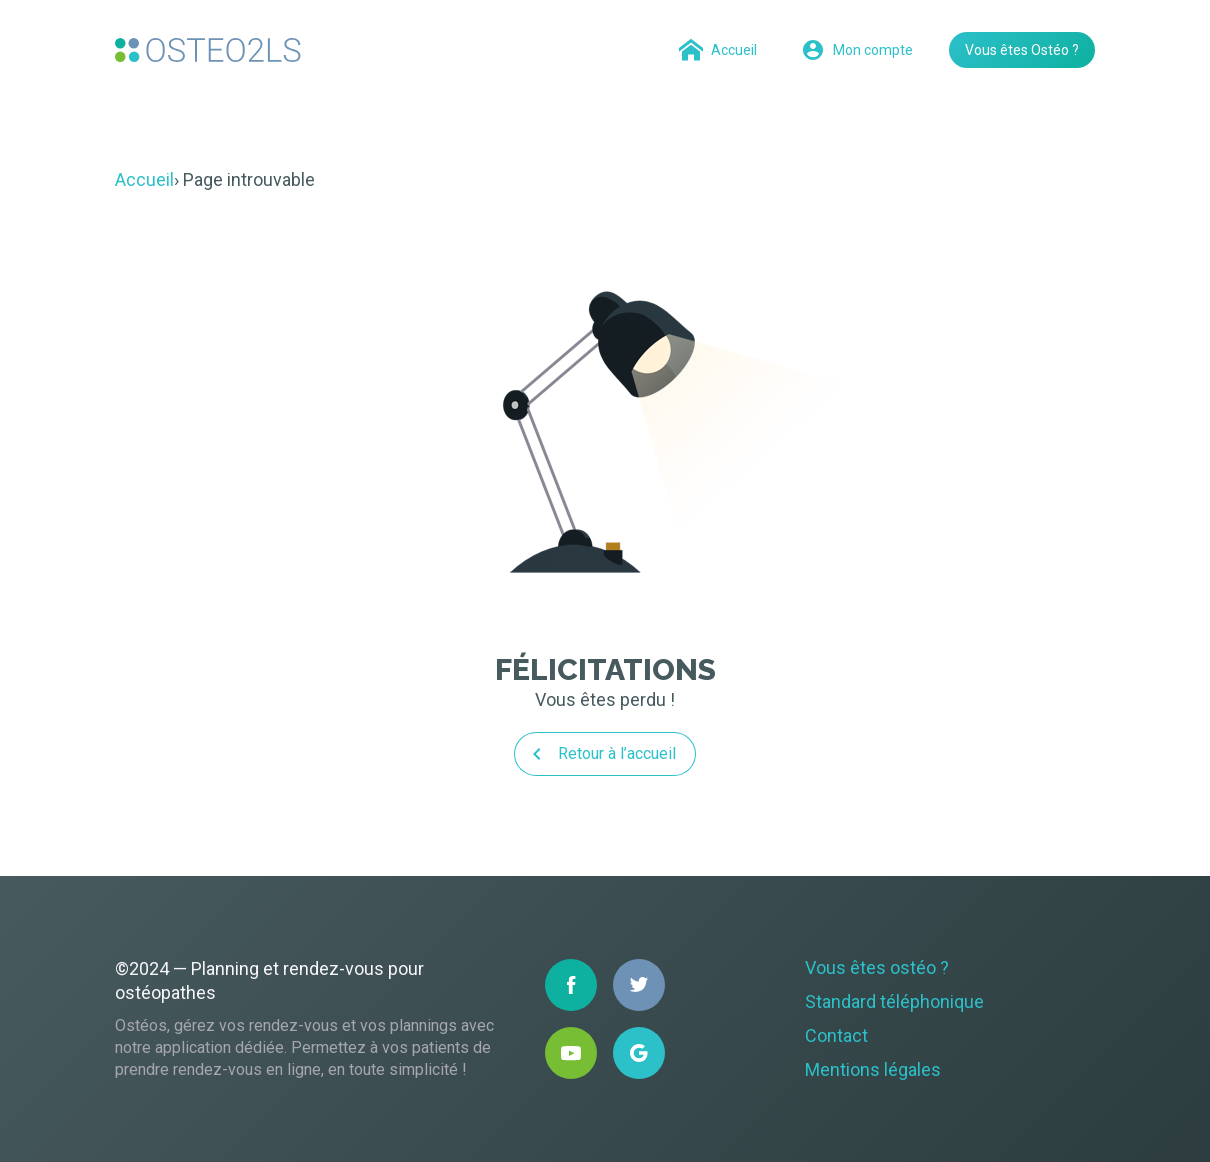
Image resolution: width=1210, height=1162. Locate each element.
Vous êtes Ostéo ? (1022, 50)
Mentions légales (873, 1069)
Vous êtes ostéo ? (877, 967)
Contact (836, 1035)
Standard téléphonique (894, 1001)
